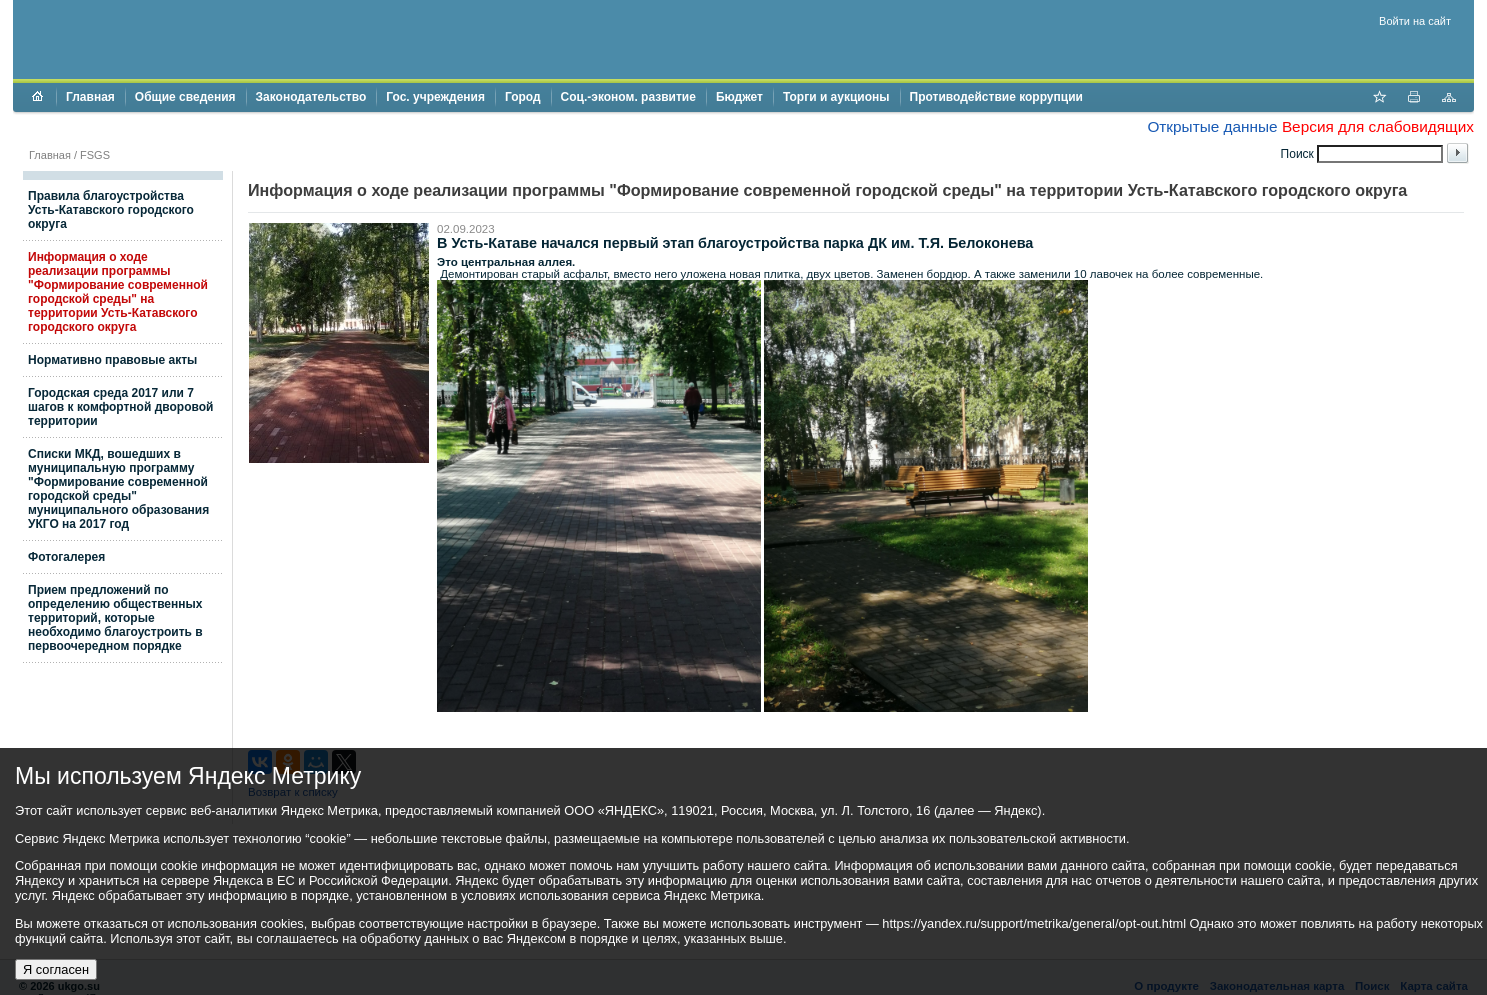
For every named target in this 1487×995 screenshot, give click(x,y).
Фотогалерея (66, 557)
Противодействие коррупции (996, 97)
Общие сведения (185, 97)
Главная (90, 97)
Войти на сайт (1415, 21)
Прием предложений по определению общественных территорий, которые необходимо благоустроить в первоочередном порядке (115, 618)
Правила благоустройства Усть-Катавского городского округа (111, 210)
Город (523, 97)
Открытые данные (1212, 126)
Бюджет (739, 97)
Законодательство (311, 97)
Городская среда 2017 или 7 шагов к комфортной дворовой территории (120, 407)
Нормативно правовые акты (112, 360)
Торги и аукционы (836, 97)
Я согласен (56, 969)
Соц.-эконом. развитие (628, 97)
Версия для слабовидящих (1378, 126)
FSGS (95, 155)
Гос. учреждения (435, 97)
